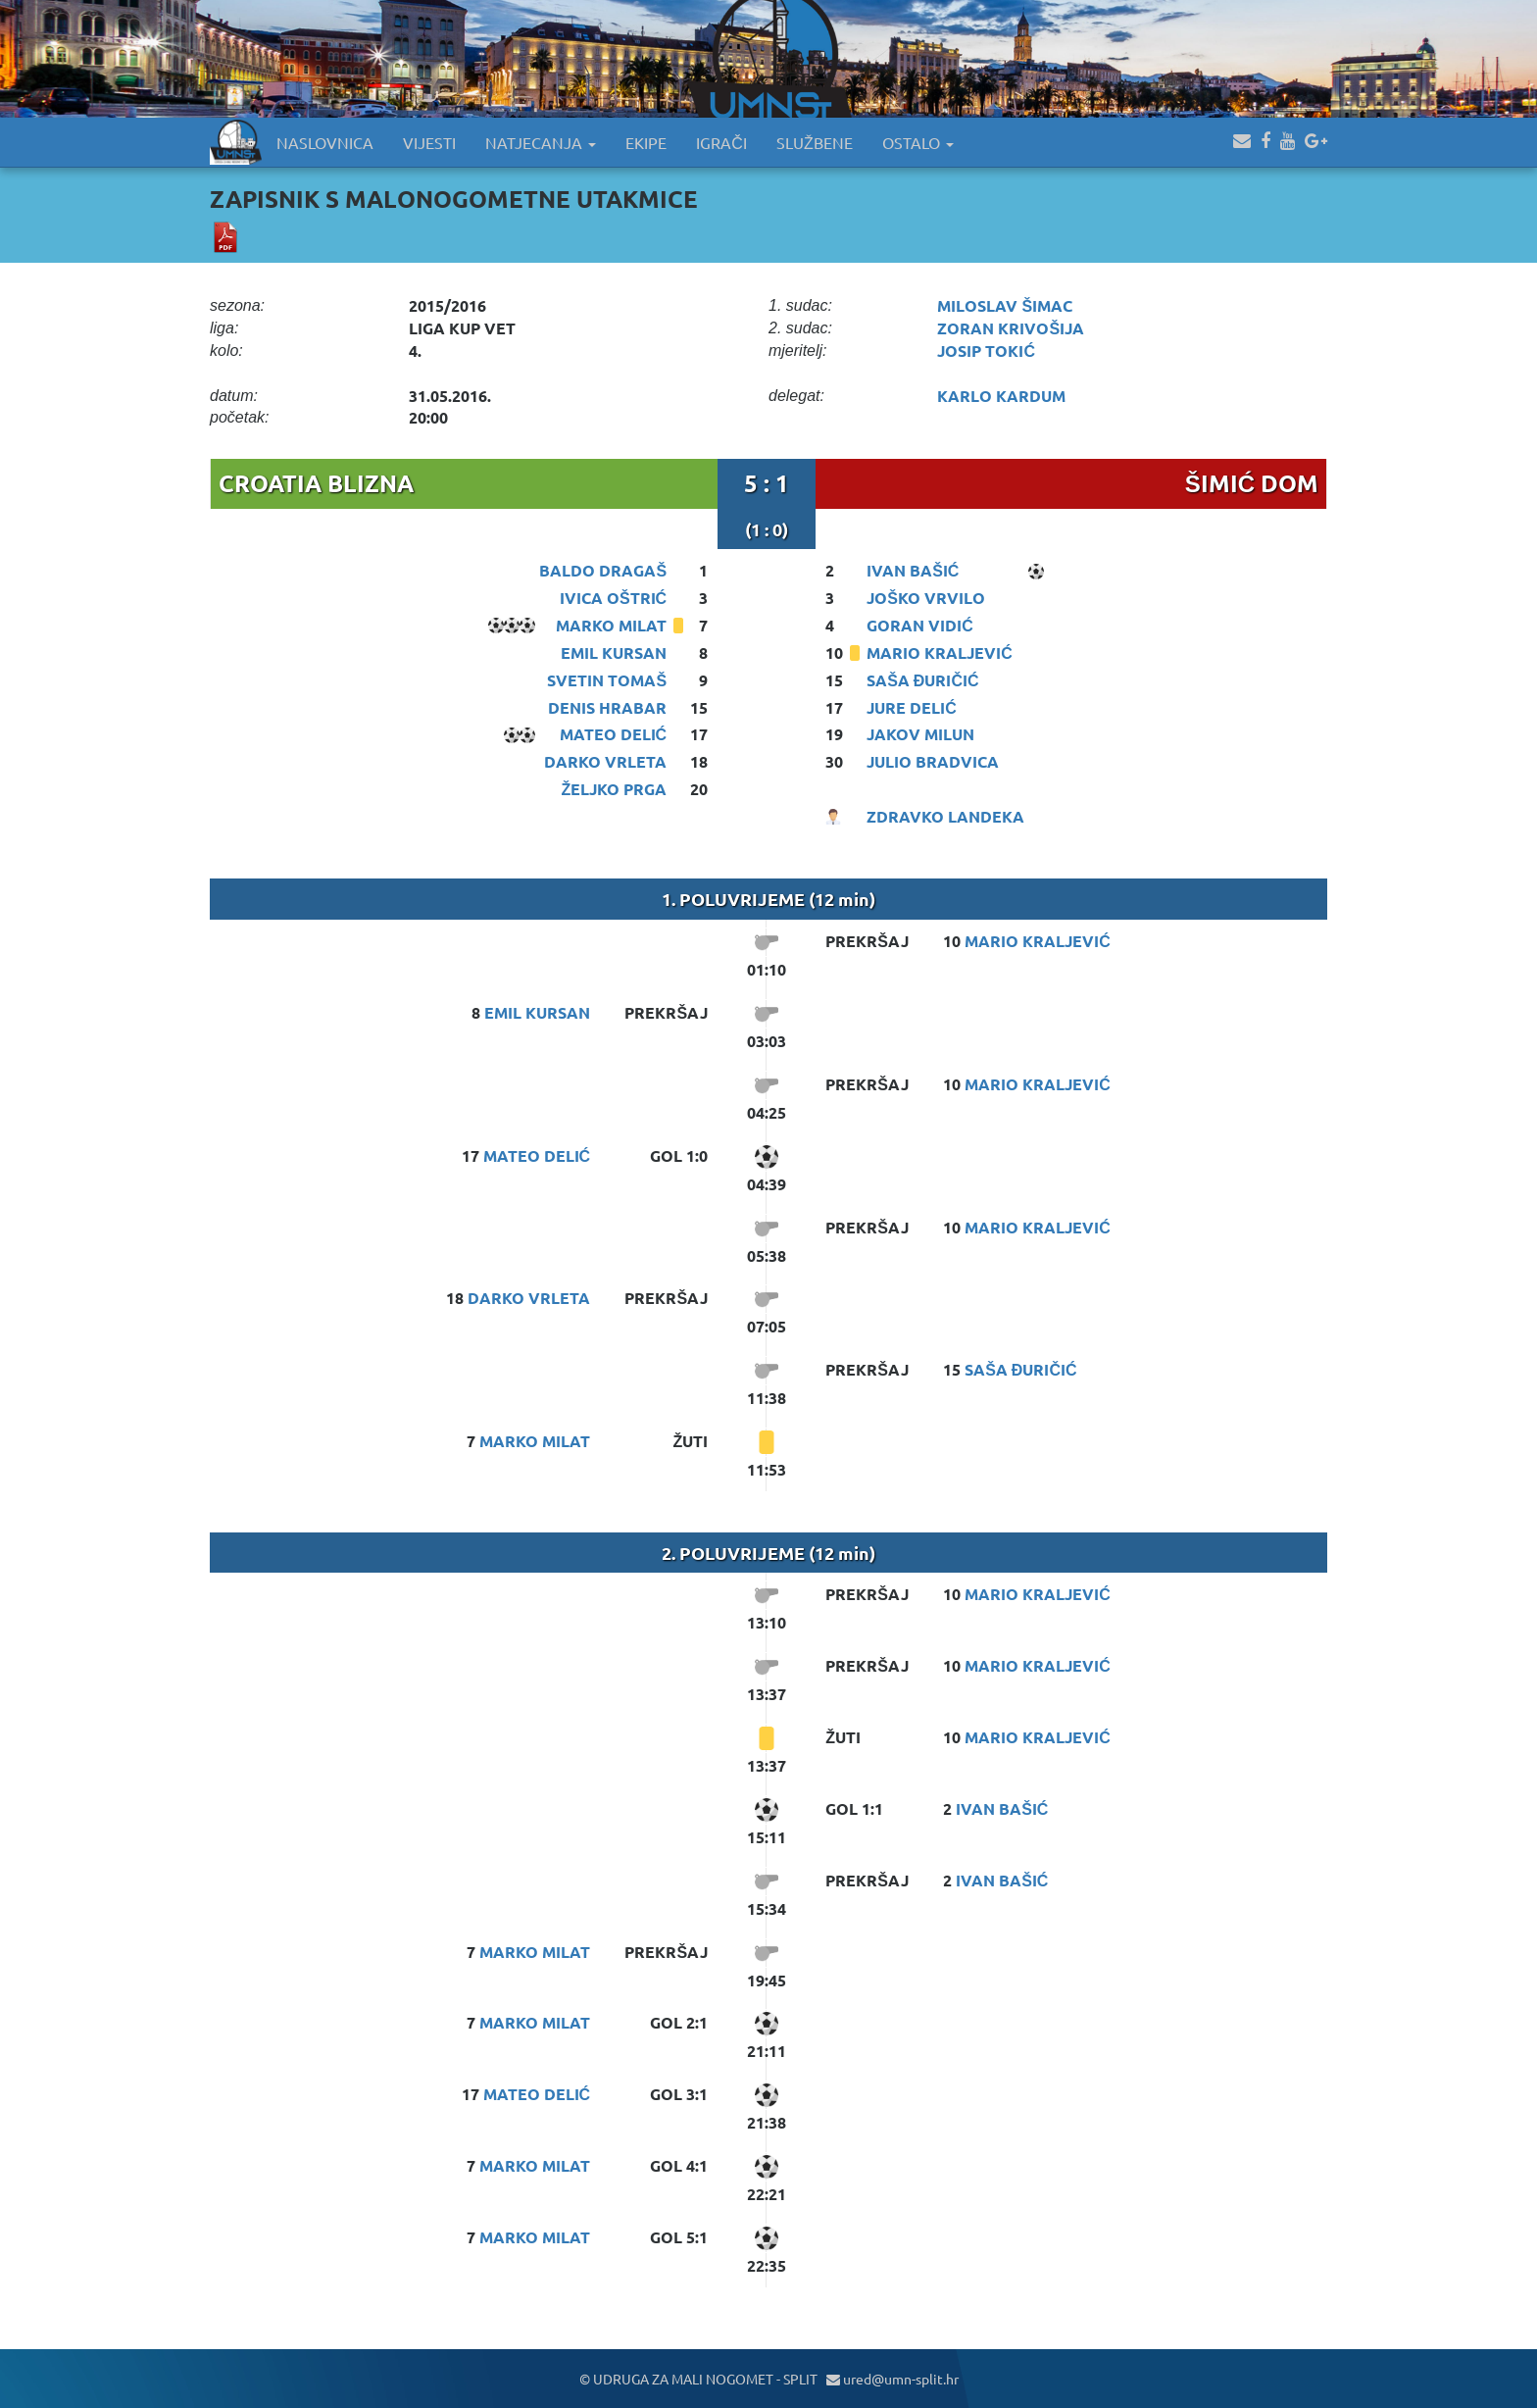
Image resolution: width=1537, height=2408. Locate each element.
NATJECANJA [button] (540, 142)
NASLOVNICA (324, 142)
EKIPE (646, 142)
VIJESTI (429, 142)
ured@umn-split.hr (892, 2378)
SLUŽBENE (814, 142)
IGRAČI (721, 142)
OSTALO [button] (918, 142)
